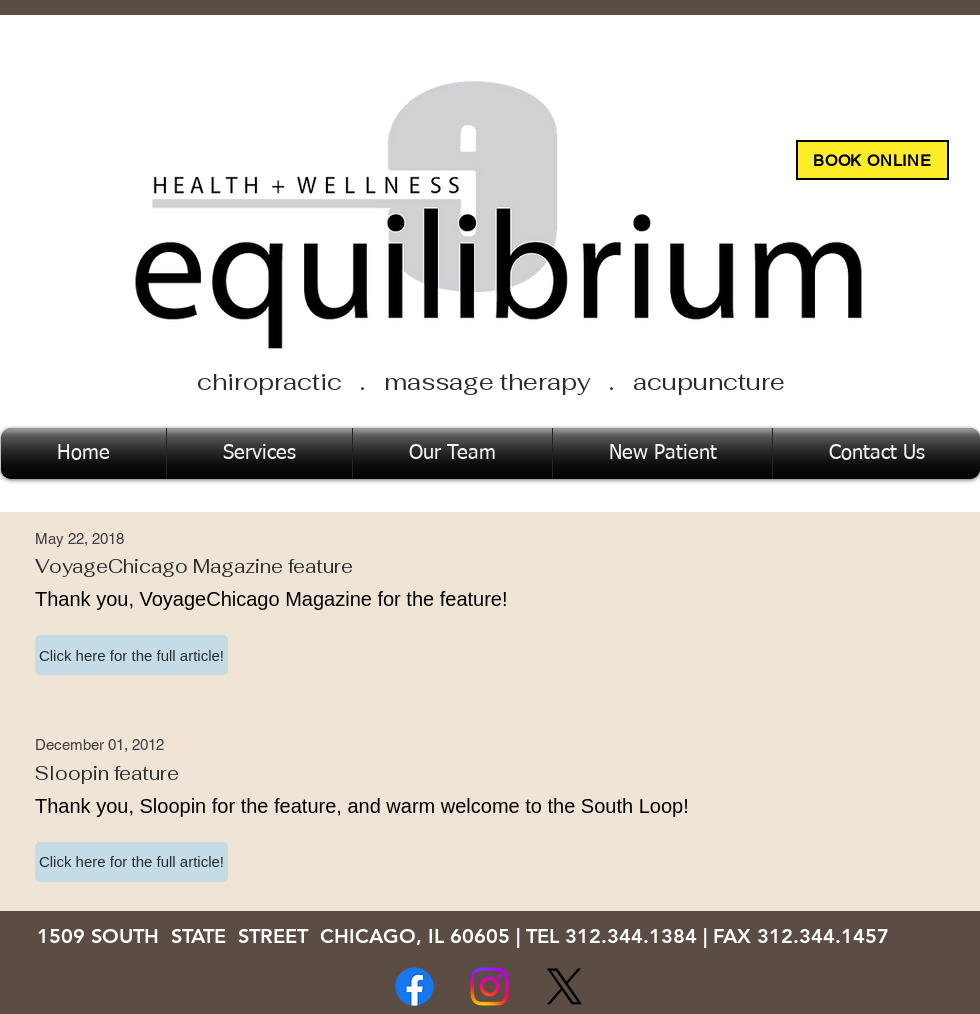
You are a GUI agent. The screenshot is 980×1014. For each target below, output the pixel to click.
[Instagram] (489, 986)
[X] (564, 986)
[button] (131, 655)
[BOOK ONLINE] (872, 160)
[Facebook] (414, 986)
